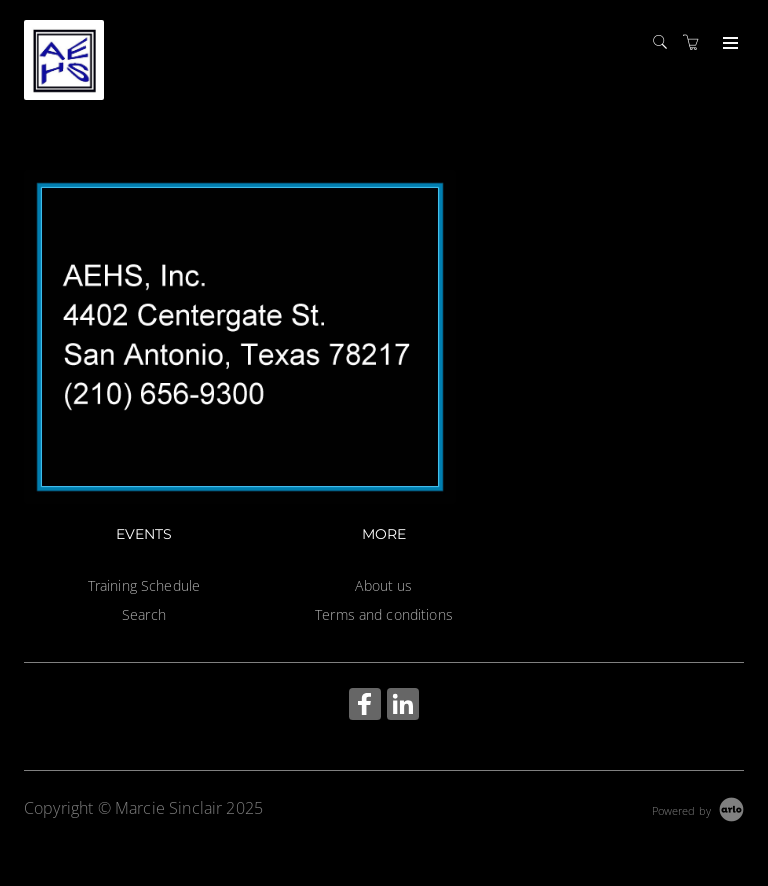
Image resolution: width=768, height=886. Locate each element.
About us (383, 585)
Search (144, 614)
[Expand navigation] (728, 44)
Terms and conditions (384, 614)
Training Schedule (144, 585)
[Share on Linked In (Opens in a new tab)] (403, 706)
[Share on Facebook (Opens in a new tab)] (365, 706)
